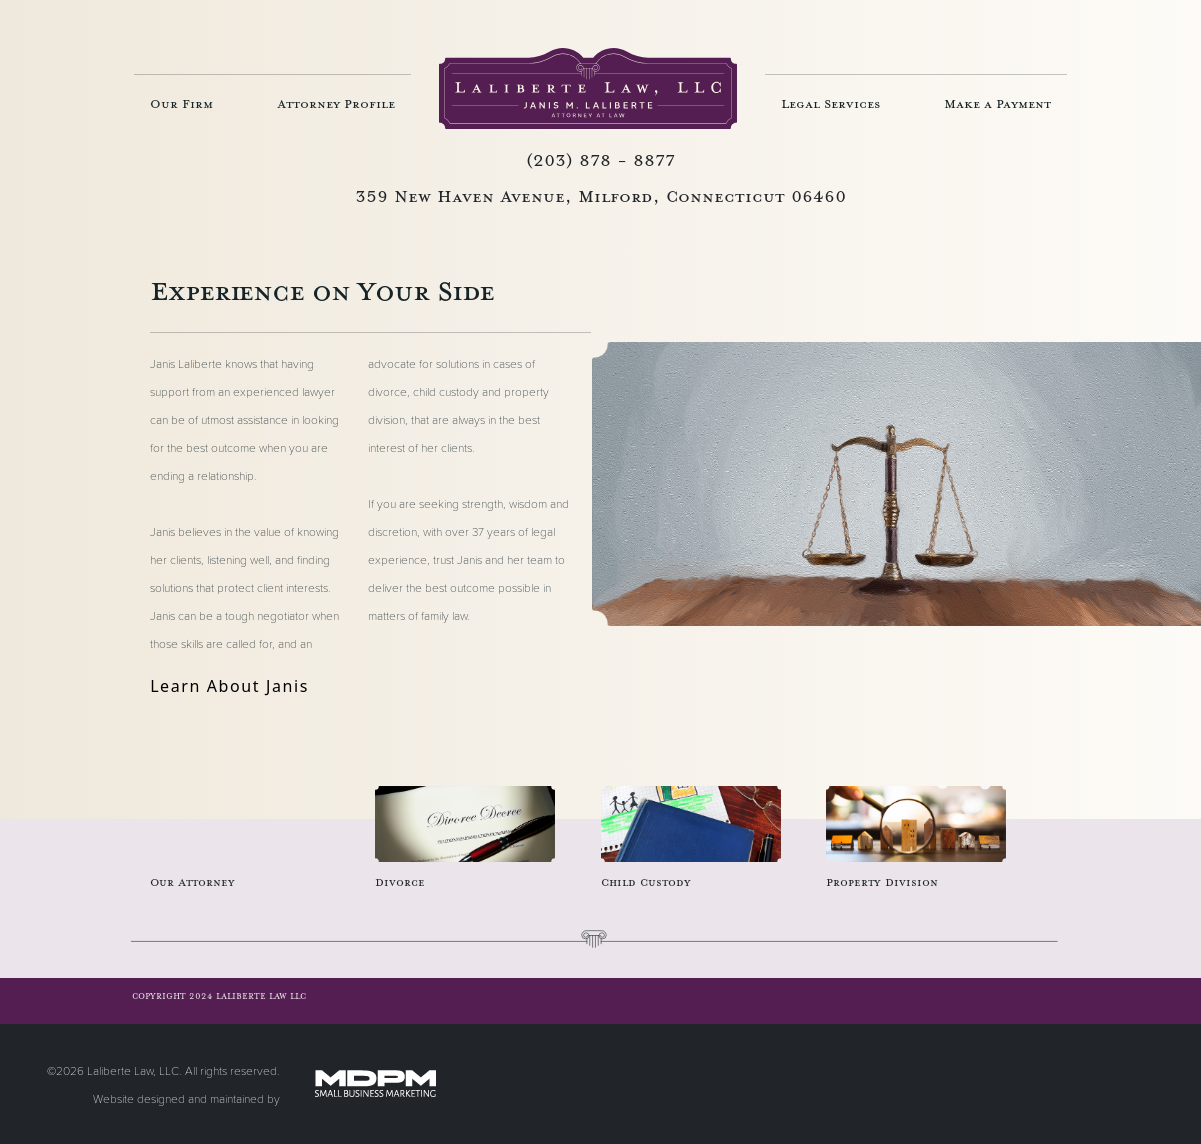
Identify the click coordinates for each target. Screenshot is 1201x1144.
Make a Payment (997, 104)
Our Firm (181, 104)
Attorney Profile (336, 104)
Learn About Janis (229, 686)
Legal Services (830, 104)
